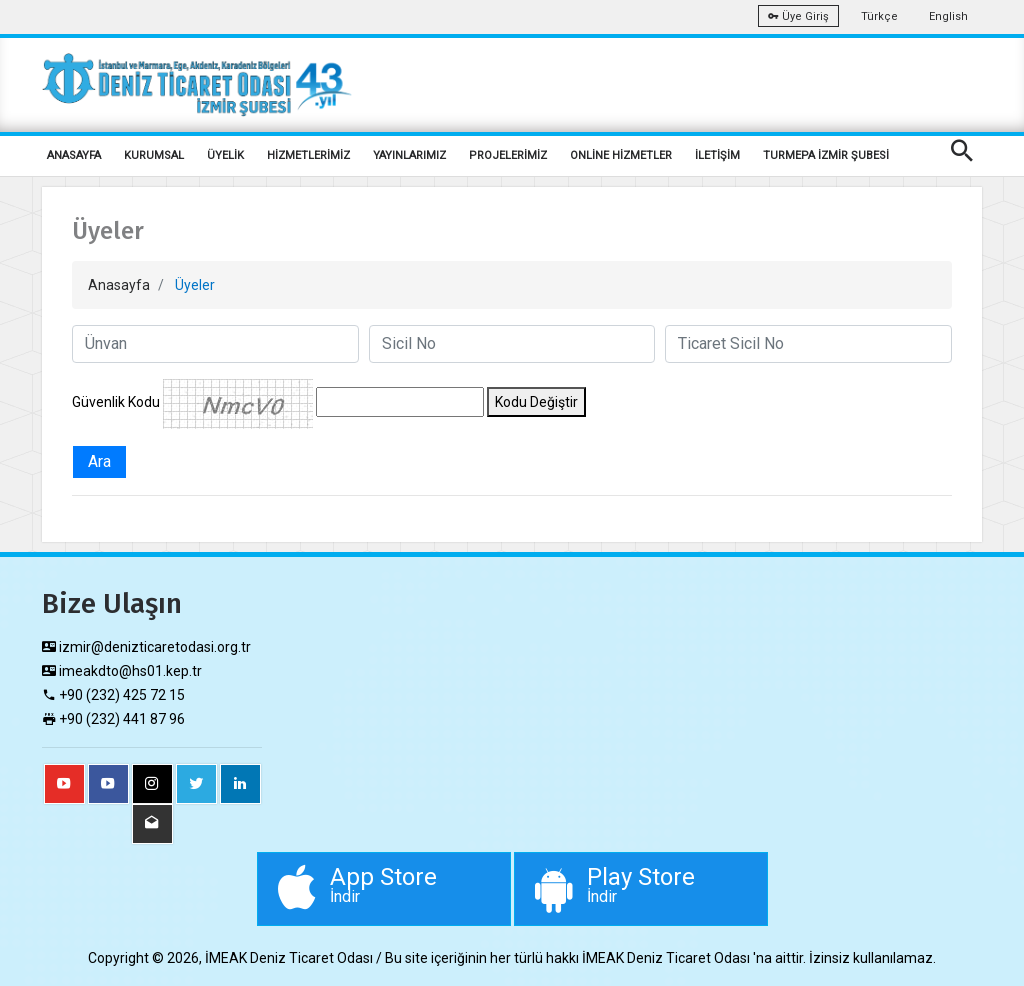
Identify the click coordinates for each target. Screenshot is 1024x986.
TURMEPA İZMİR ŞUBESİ (826, 155)
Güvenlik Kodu (116, 402)
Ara (99, 461)
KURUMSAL (154, 155)
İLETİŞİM (717, 155)
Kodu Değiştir (536, 402)
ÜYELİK (225, 155)
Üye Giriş (798, 16)
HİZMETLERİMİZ (308, 155)
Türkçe (879, 16)
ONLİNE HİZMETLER (621, 155)
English (948, 16)
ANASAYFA (74, 155)
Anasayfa (119, 285)
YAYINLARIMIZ (409, 155)
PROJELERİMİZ (508, 155)
